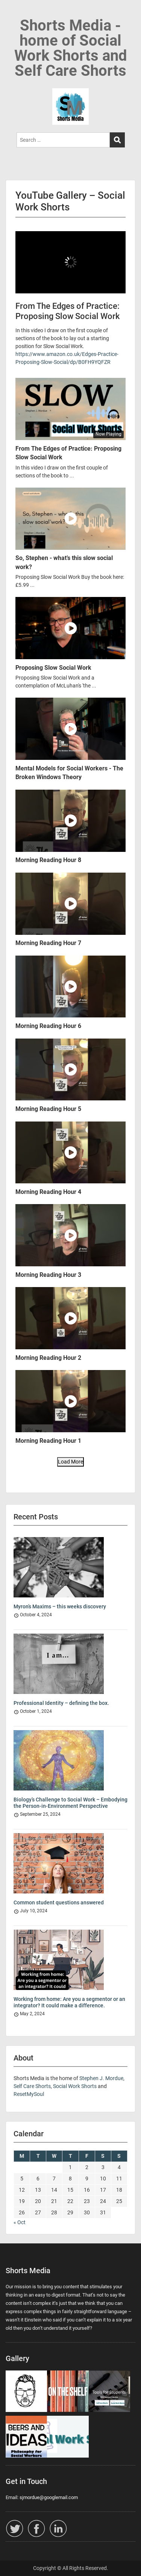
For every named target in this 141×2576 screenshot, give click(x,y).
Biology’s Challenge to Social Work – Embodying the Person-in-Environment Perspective (70, 1803)
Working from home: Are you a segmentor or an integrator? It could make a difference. (69, 2002)
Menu (13, 13)
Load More (70, 1462)
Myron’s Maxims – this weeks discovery (60, 1606)
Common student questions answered (59, 1902)
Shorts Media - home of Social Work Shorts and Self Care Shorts (70, 48)
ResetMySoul (29, 2094)
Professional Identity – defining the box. (61, 1703)
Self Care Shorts (32, 2086)
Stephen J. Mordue (101, 2078)
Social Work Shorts (75, 2086)
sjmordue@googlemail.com (49, 2497)
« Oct (20, 2222)
